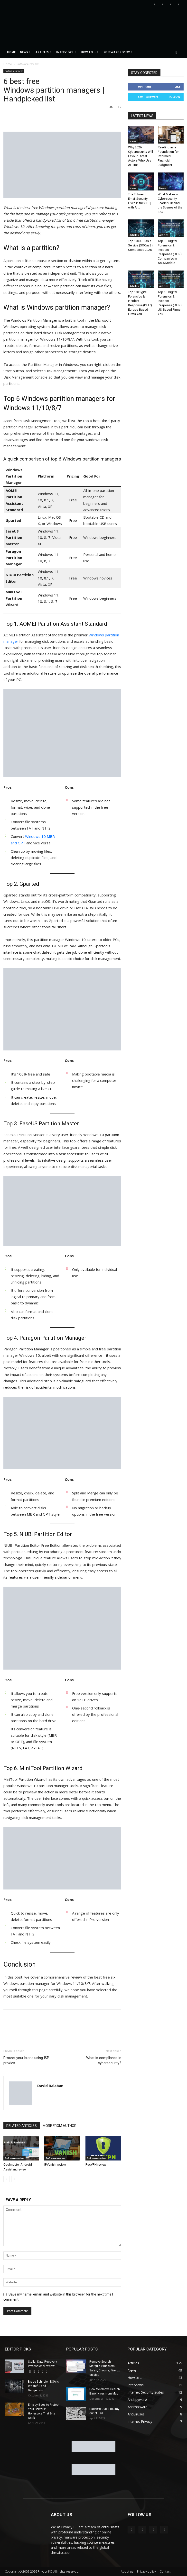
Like (177, 86)
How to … (89, 52)
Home (11, 52)
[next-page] (14, 2179)
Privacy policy (146, 2571)
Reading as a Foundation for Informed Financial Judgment (168, 156)
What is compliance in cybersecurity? (103, 2060)
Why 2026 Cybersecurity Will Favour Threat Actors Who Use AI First (140, 156)
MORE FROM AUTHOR (59, 2126)
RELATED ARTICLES (21, 2126)
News (25, 52)
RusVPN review (95, 2164)
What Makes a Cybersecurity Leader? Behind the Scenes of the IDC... (170, 203)
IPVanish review (55, 2164)
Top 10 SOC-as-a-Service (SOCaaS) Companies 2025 (140, 245)
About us (127, 2571)
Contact (165, 2571)
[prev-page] (6, 2179)
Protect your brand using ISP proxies (26, 2060)
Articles (43, 52)
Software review (117, 52)
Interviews (65, 52)
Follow (174, 97)
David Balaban (50, 2085)
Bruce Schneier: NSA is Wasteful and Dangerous (43, 2386)
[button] (176, 52)
